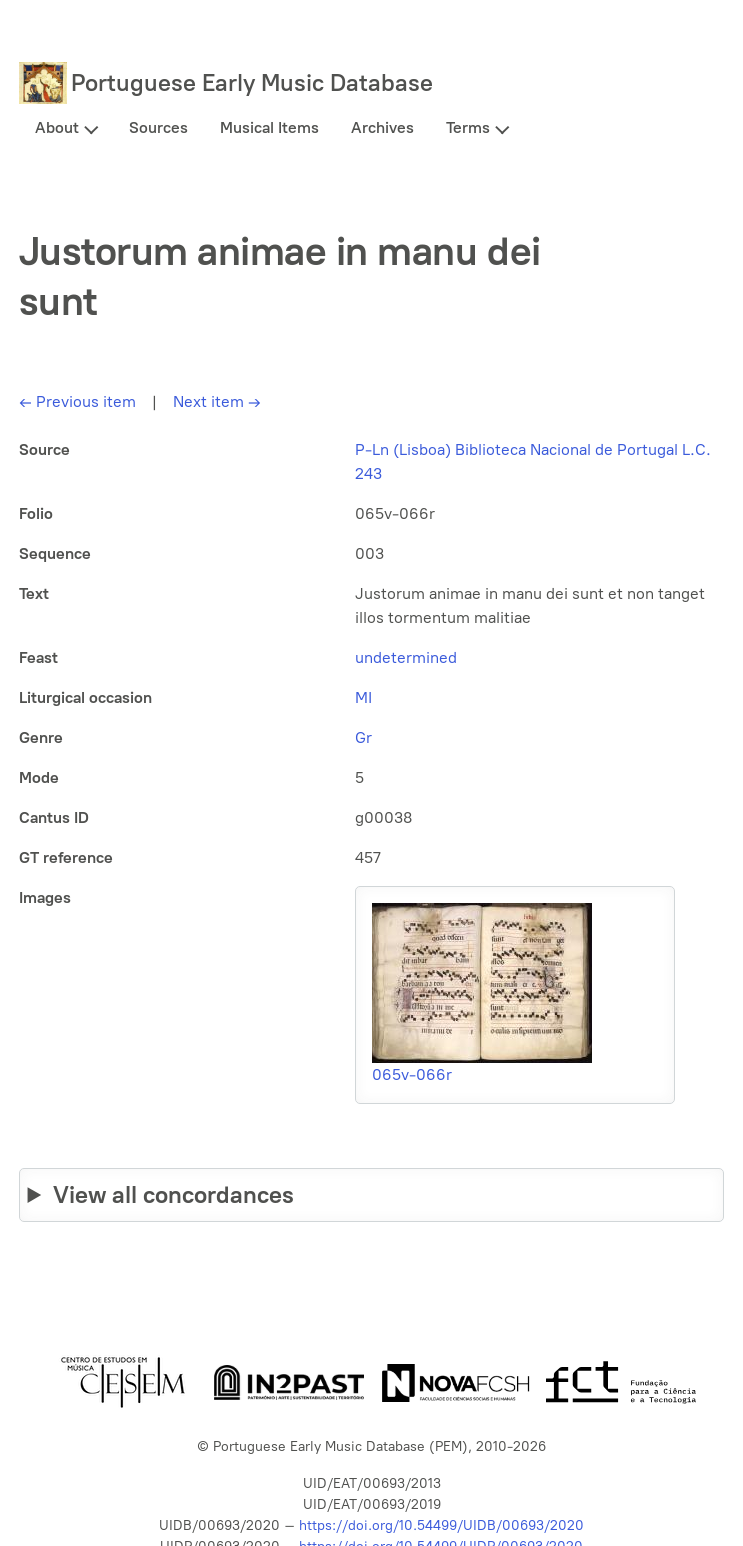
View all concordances (173, 1194)
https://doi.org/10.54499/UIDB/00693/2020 (441, 1525)
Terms (468, 127)
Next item (217, 401)
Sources (158, 127)
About (57, 127)
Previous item (77, 401)
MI (363, 697)
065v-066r (412, 1074)
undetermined (406, 657)
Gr (363, 737)
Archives (382, 127)
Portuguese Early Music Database (252, 82)
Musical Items (269, 127)
